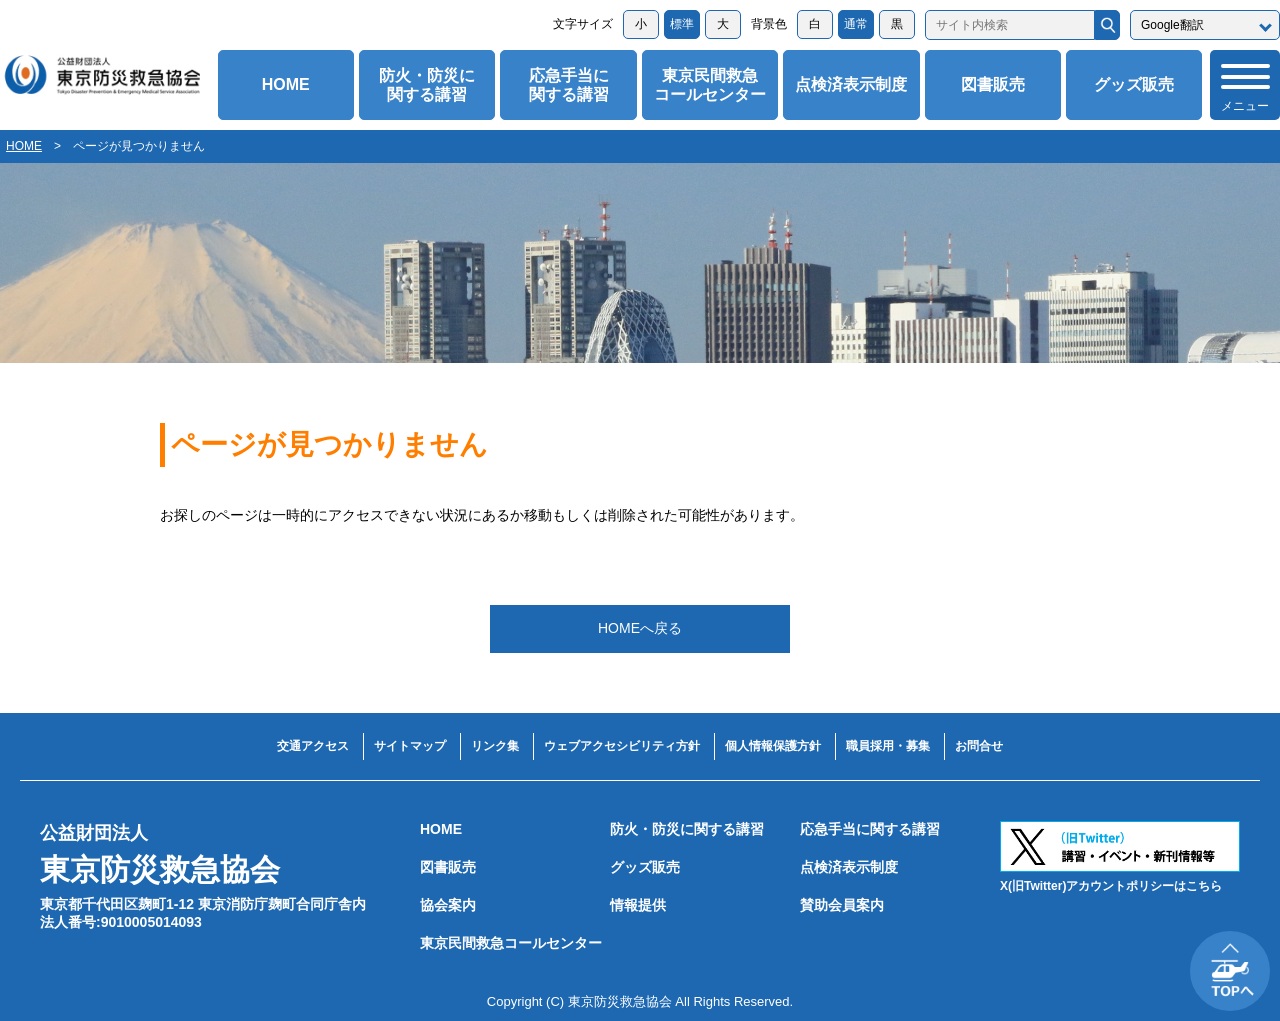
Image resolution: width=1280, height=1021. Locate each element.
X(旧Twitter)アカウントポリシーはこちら (1111, 886)
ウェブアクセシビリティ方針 (622, 746)
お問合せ (979, 746)
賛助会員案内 (842, 905)
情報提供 (638, 905)
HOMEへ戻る (640, 628)
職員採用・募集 (888, 746)
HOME (286, 84)
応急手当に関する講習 (569, 85)
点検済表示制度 (851, 84)
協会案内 (448, 905)
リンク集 (495, 746)
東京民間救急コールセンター (710, 85)
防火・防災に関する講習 (427, 85)
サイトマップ (410, 746)
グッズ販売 (1134, 84)
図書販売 (993, 84)
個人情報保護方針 (773, 746)
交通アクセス (313, 746)
